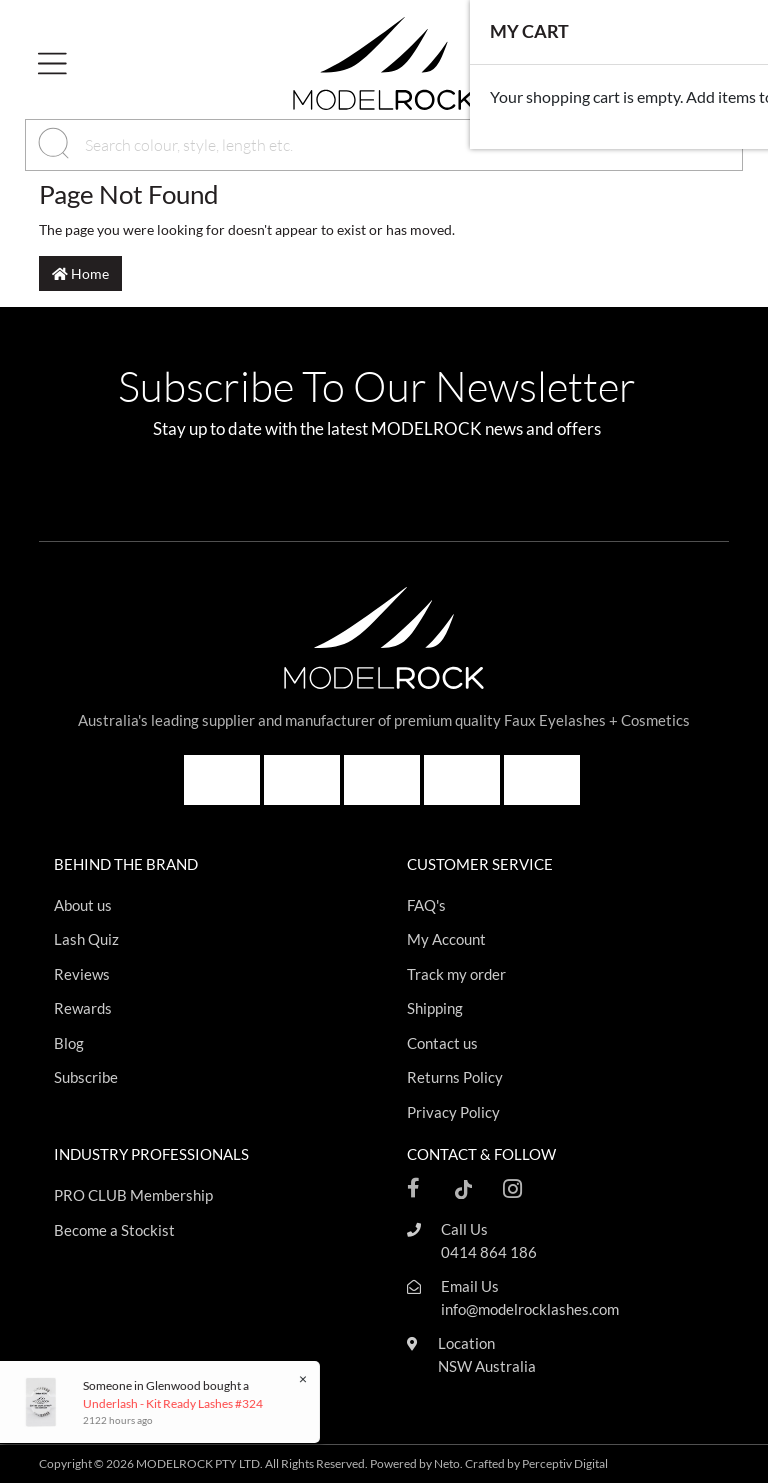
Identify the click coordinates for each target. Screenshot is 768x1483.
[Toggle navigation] (59, 63)
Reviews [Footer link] (82, 974)
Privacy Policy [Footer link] (453, 1112)
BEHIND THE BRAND (126, 864)
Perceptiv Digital (565, 1463)
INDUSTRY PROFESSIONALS (151, 1154)
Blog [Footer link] (69, 1043)
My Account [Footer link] (446, 939)
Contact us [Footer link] (442, 1043)
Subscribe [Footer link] (86, 1077)
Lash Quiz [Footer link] (86, 939)
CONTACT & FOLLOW (481, 1154)
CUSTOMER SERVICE (480, 864)
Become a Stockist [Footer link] (114, 1230)
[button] (106, 62)
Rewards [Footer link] (83, 1008)
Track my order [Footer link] (456, 974)
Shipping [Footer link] (435, 1008)
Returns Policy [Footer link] (455, 1077)
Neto (447, 1463)
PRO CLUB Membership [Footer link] (133, 1195)
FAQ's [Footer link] (426, 905)
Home (80, 273)
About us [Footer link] (83, 905)
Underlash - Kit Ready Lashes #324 (172, 1403)
